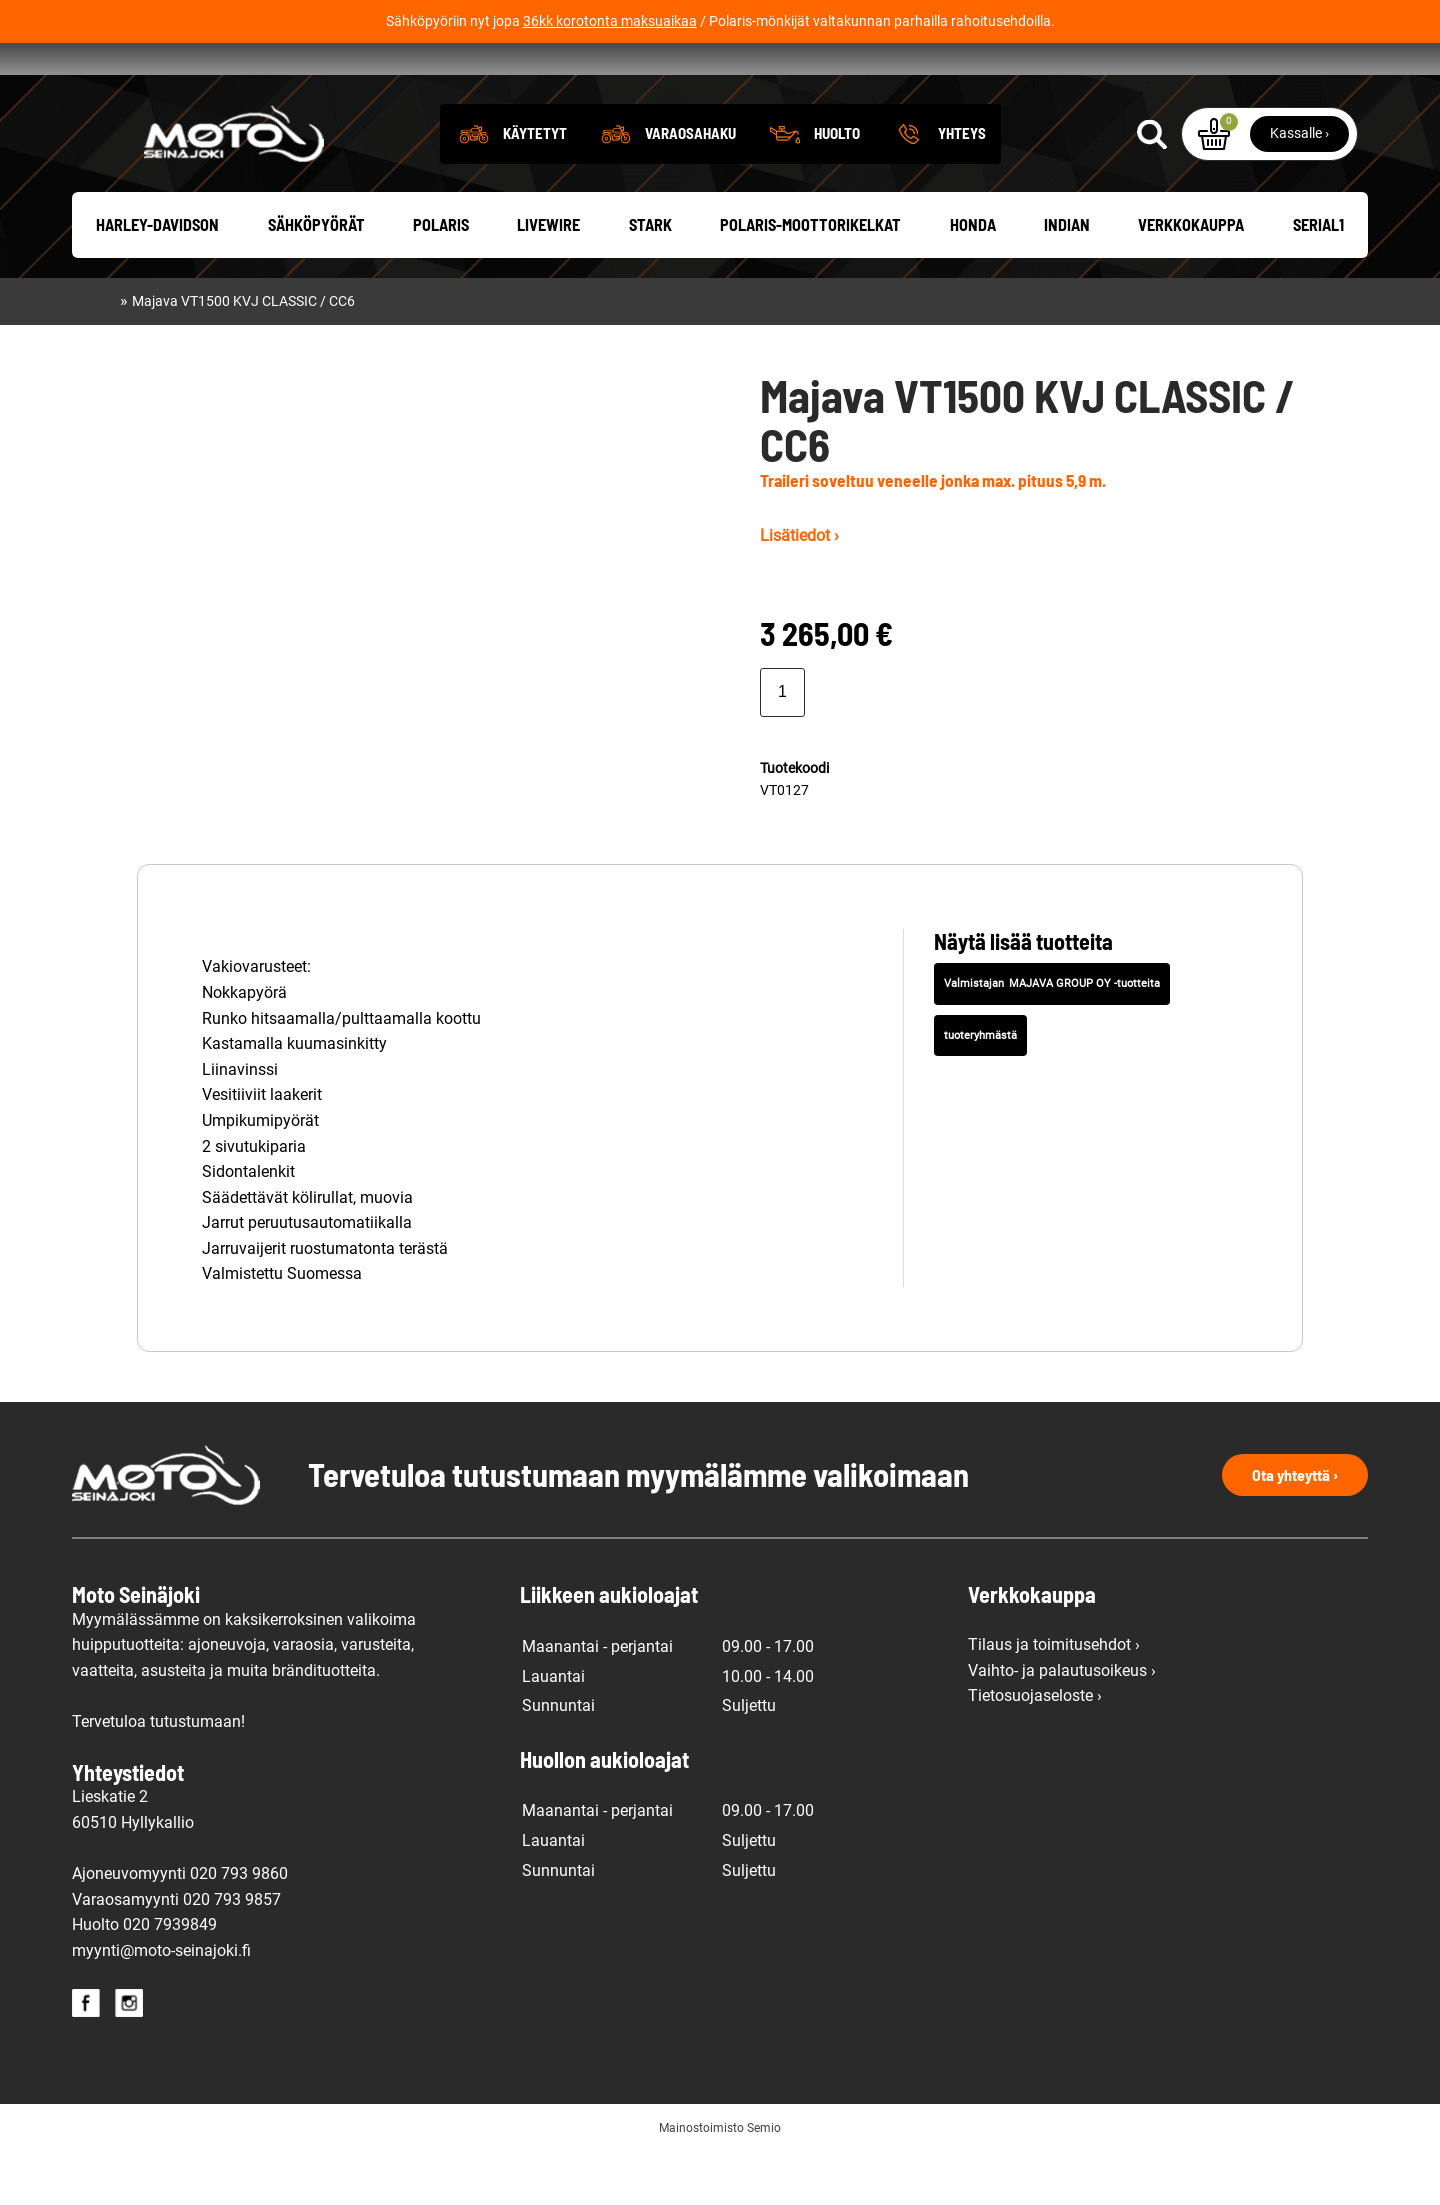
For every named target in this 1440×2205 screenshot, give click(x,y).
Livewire (548, 279)
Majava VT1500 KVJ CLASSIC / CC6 (243, 355)
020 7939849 (170, 1979)
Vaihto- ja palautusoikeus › (1062, 1724)
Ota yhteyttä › (1295, 1529)
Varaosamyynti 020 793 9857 (176, 1953)
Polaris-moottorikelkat (810, 279)
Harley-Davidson (157, 279)
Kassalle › (1299, 187)
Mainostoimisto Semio (720, 2182)
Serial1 (1318, 279)
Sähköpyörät (316, 279)
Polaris (441, 279)
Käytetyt (535, 187)
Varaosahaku (690, 187)
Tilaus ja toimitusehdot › (1054, 1699)
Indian (1067, 279)
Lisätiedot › (799, 590)
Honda (973, 279)
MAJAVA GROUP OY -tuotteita (1084, 1037)
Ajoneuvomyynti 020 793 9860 (180, 1927)
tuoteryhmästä (980, 1089)
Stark (650, 279)
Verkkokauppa (1191, 279)
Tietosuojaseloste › (1035, 1750)
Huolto (837, 187)
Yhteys (962, 187)
